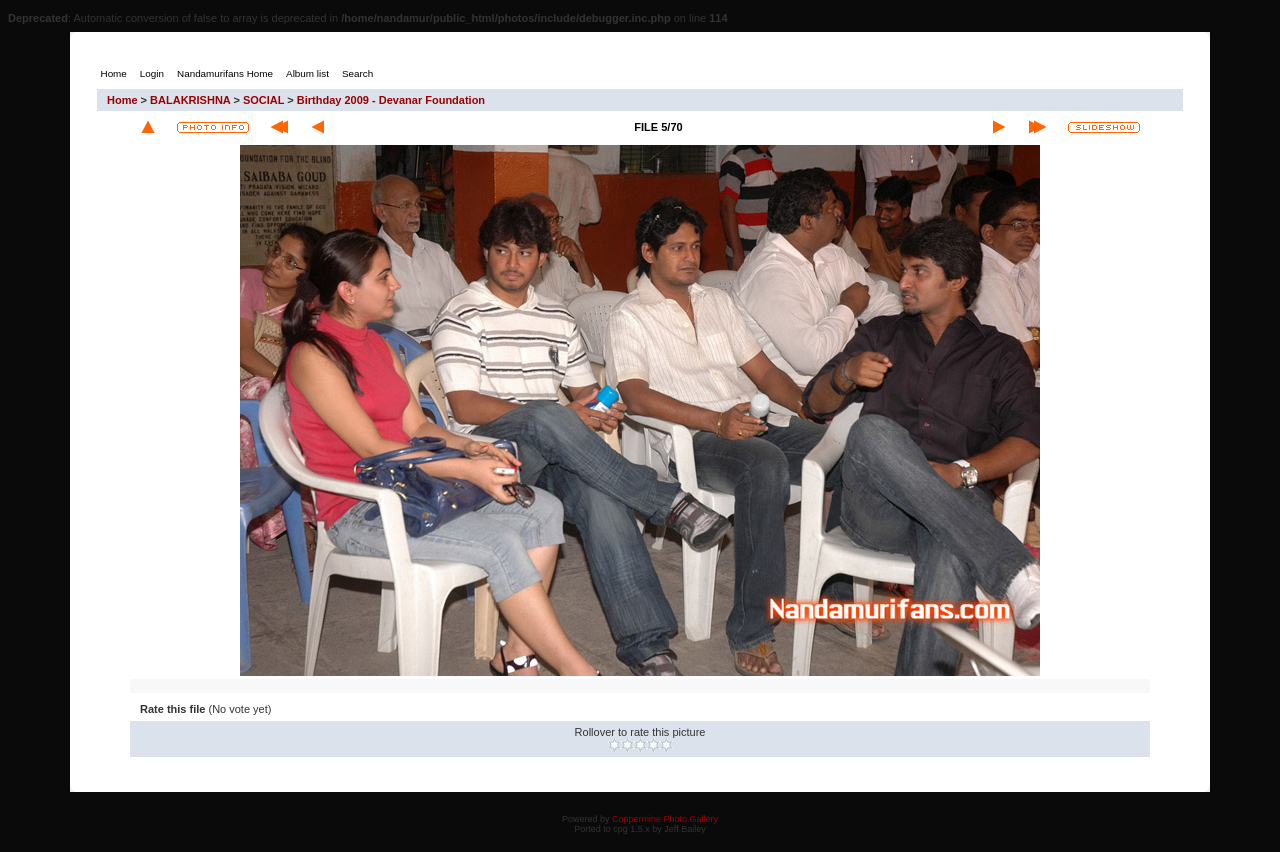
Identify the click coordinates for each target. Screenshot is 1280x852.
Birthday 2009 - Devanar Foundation (391, 100)
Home (122, 100)
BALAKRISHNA (190, 100)
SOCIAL (263, 100)
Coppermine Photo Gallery (665, 819)
